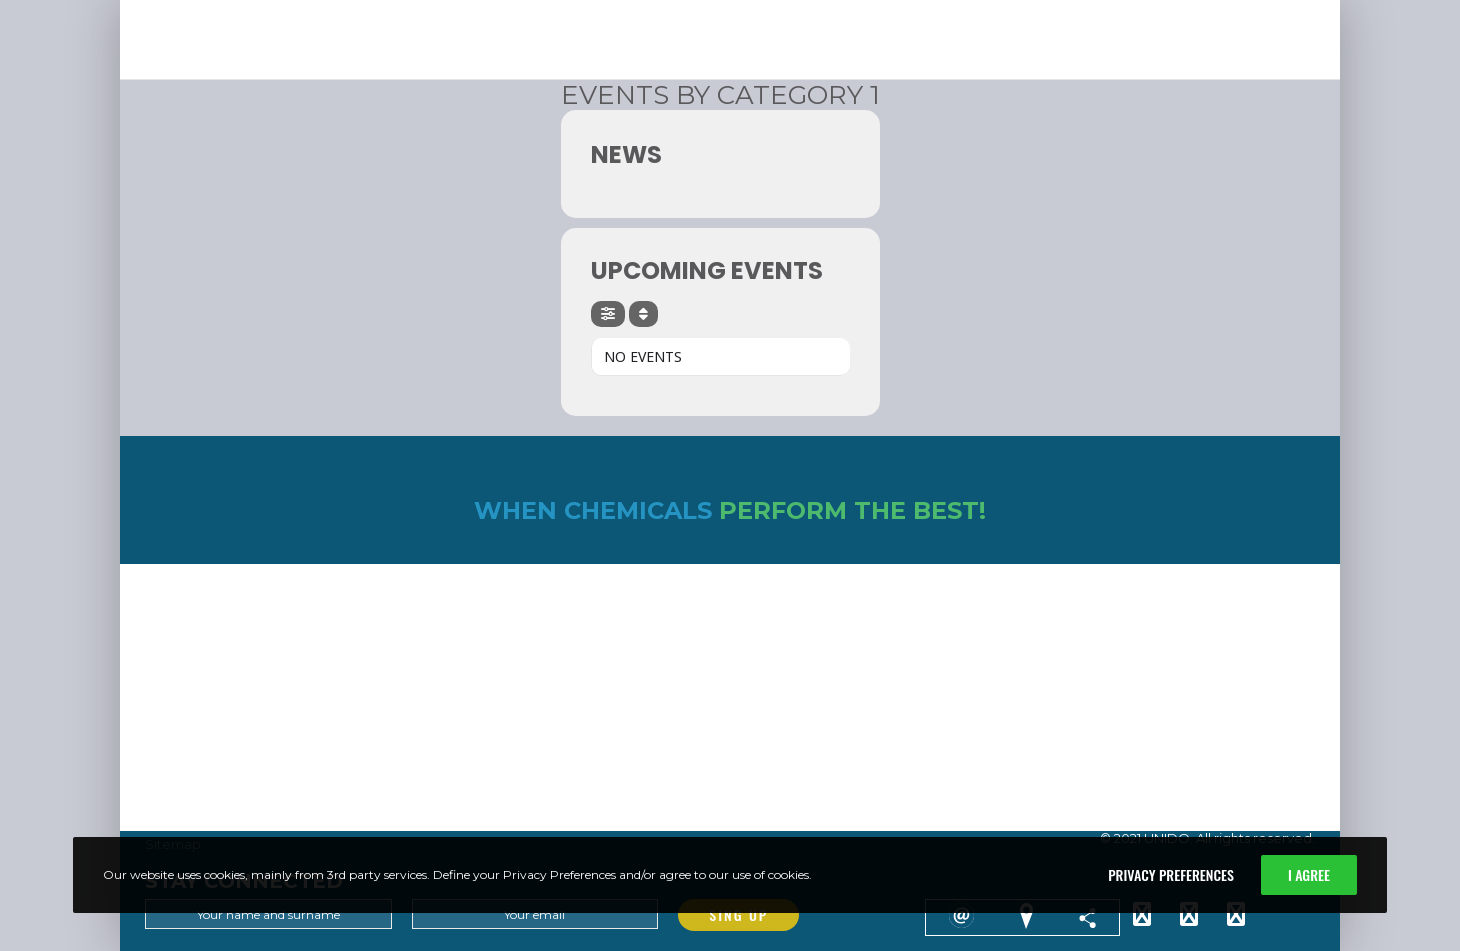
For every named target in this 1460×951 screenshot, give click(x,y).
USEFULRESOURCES (1248, 11)
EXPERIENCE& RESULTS (817, 11)
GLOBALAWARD (1133, 11)
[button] (429, 47)
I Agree (1309, 874)
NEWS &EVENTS (926, 11)
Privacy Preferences (1171, 874)
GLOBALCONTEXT (1030, 11)
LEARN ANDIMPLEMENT (690, 11)
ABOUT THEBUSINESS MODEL (535, 11)
